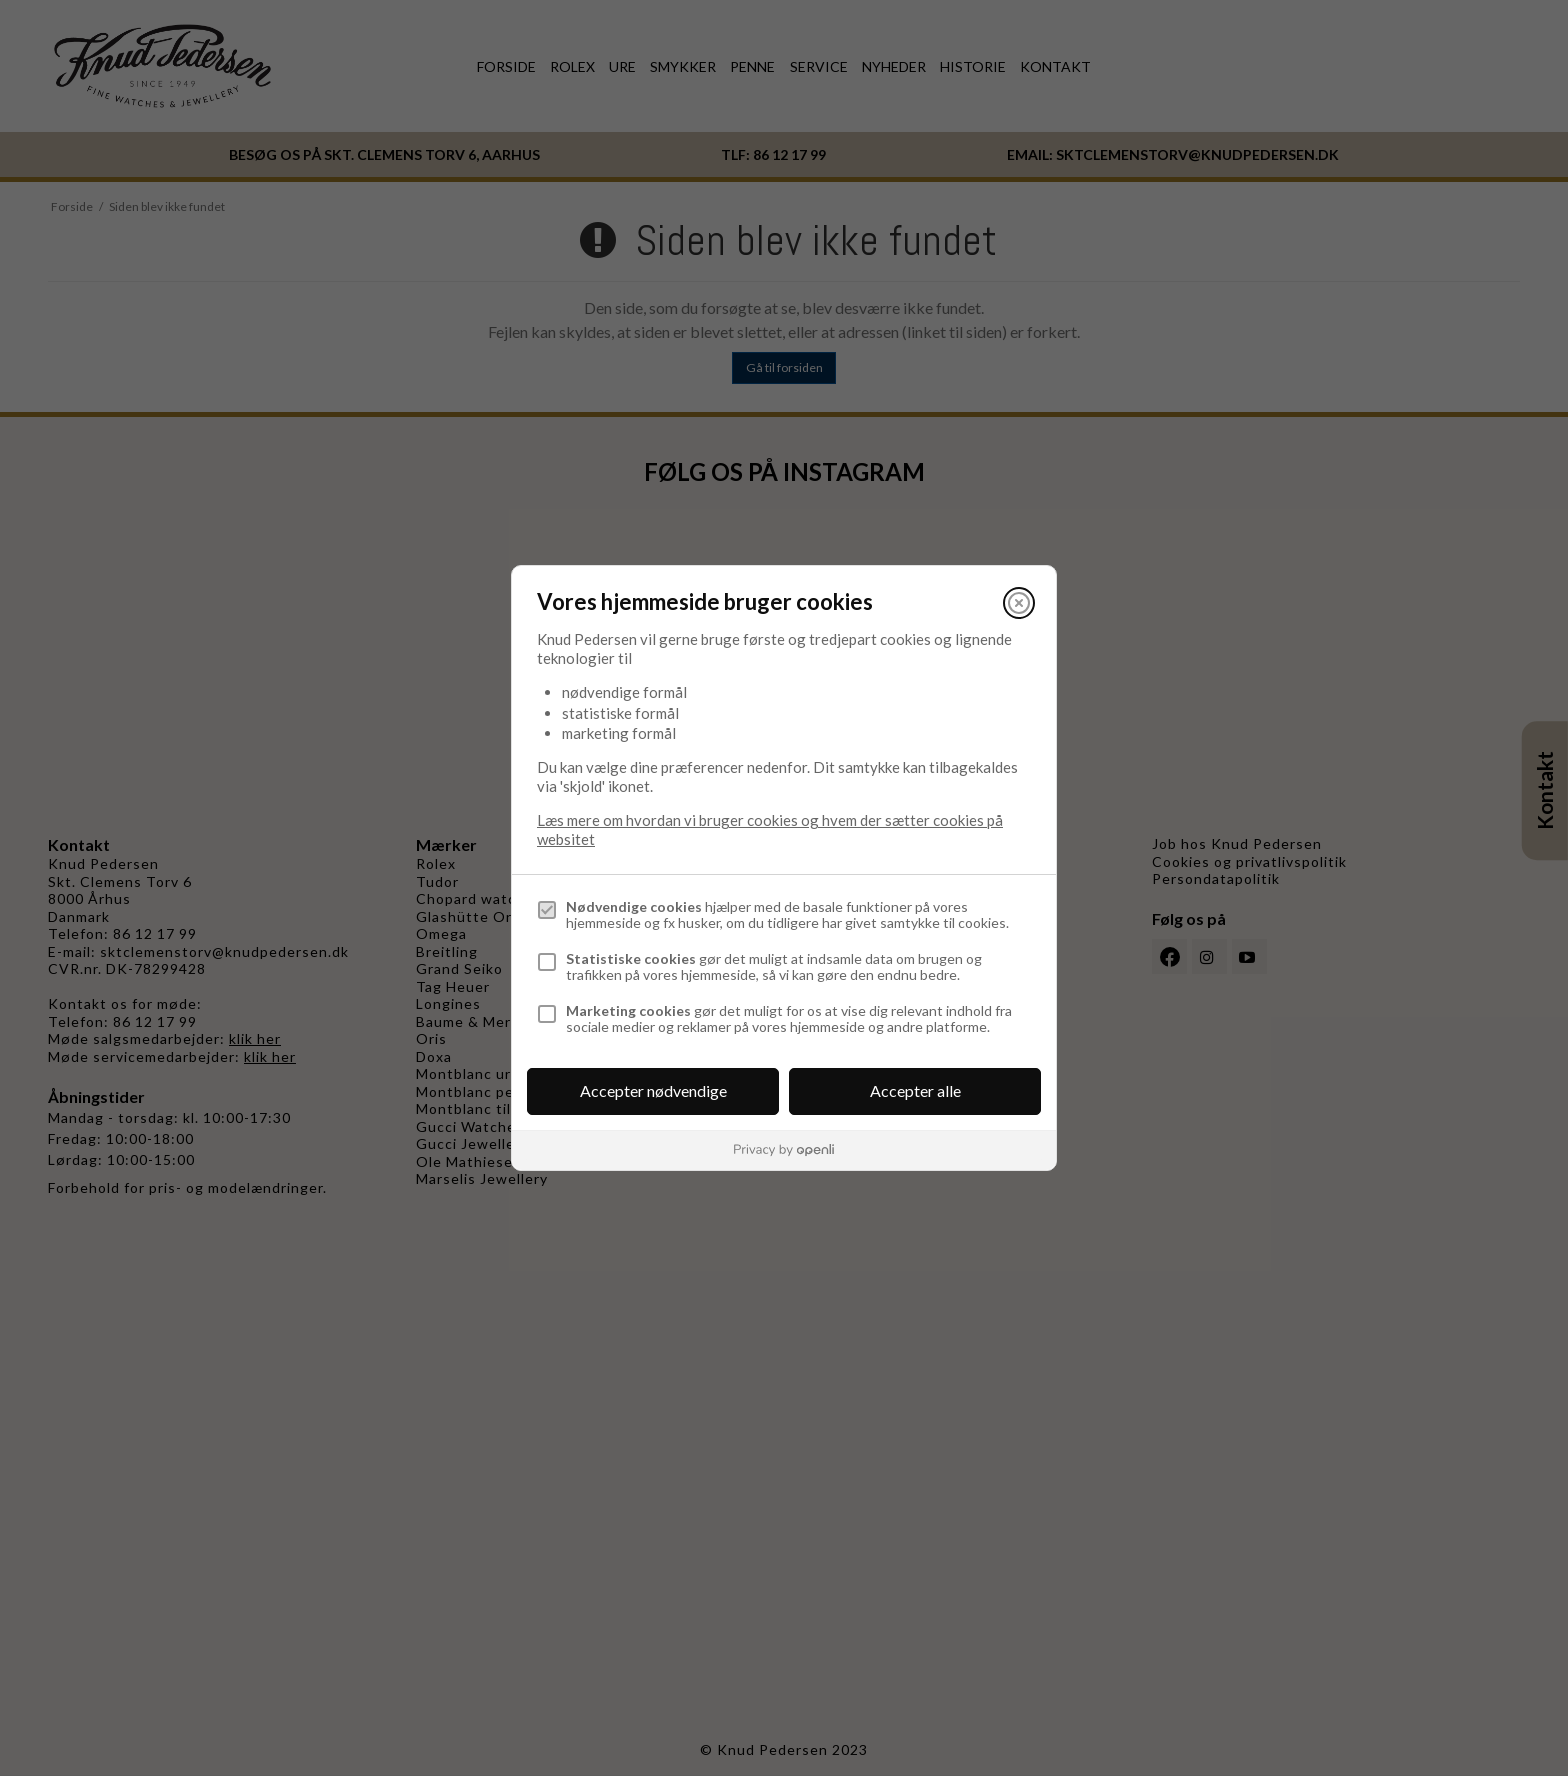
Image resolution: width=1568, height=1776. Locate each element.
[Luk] (1019, 603)
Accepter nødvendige (653, 1090)
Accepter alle (915, 1090)
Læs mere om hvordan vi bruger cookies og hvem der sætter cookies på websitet (770, 829)
